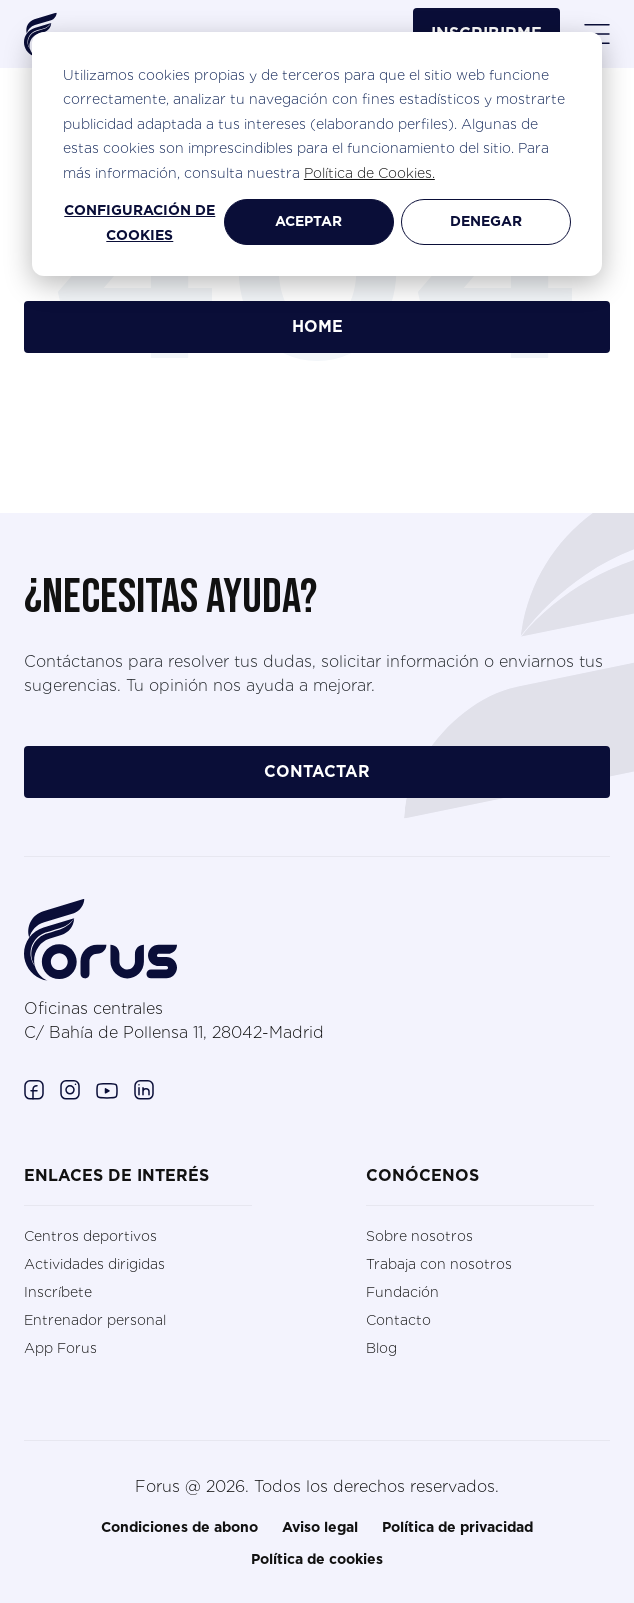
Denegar (486, 222)
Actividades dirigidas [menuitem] (94, 1264)
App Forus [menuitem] (60, 1348)
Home (317, 327)
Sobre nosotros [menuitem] (419, 1236)
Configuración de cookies (139, 223)
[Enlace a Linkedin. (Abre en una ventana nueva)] (144, 1089)
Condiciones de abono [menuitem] (179, 1528)
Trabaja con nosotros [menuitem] (439, 1264)
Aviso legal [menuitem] (320, 1528)
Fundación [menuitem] (402, 1292)
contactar (317, 772)
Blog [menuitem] (381, 1348)
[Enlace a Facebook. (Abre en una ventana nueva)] (34, 1089)
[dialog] (317, 154)
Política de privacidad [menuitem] (457, 1528)
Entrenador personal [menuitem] (95, 1320)
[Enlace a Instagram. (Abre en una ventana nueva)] (70, 1089)
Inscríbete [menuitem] (58, 1292)
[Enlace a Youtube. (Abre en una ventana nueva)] (107, 1089)
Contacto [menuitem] (398, 1320)
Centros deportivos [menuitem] (90, 1236)
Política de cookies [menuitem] (317, 1560)
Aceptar (308, 222)
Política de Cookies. (369, 173)
